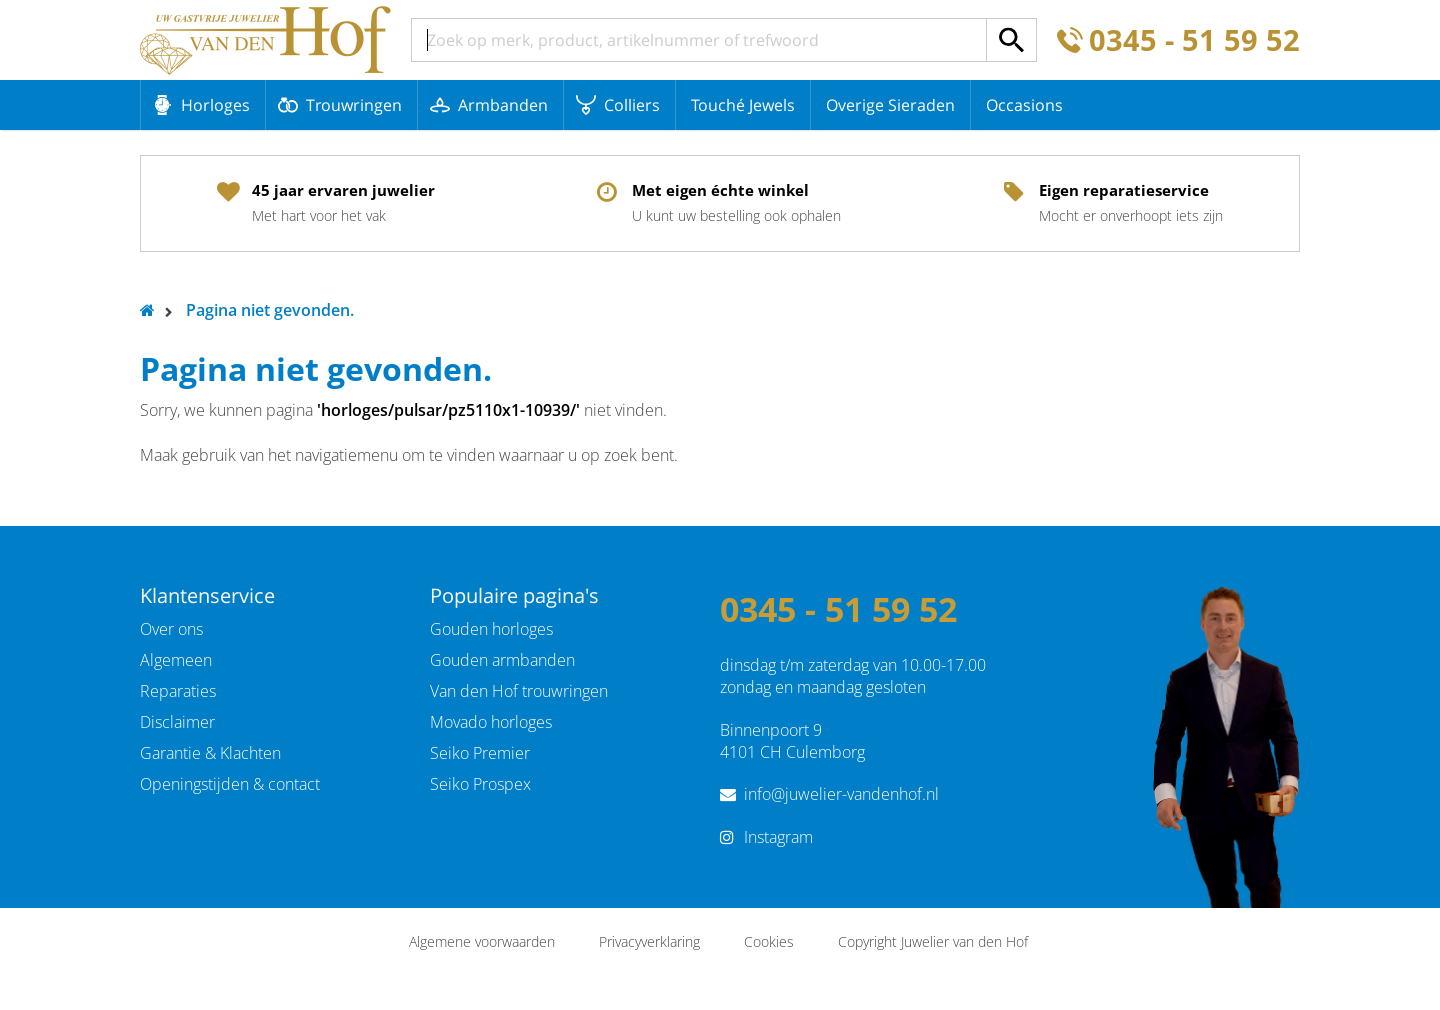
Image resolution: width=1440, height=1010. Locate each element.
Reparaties (178, 691)
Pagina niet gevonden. (270, 310)
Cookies (769, 941)
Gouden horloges (491, 629)
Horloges (215, 105)
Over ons (171, 629)
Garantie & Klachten (210, 753)
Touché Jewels (743, 105)
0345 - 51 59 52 (1194, 40)
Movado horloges (491, 722)
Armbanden (503, 105)
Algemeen (176, 660)
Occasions (1024, 105)
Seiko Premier (480, 753)
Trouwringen (354, 105)
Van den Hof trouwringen (519, 691)
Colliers (632, 105)
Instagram (778, 837)
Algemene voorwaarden (482, 941)
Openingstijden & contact (230, 784)
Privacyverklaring (649, 941)
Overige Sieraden (890, 105)
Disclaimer (177, 722)
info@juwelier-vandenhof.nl (841, 794)
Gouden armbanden (502, 660)
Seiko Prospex (480, 784)
